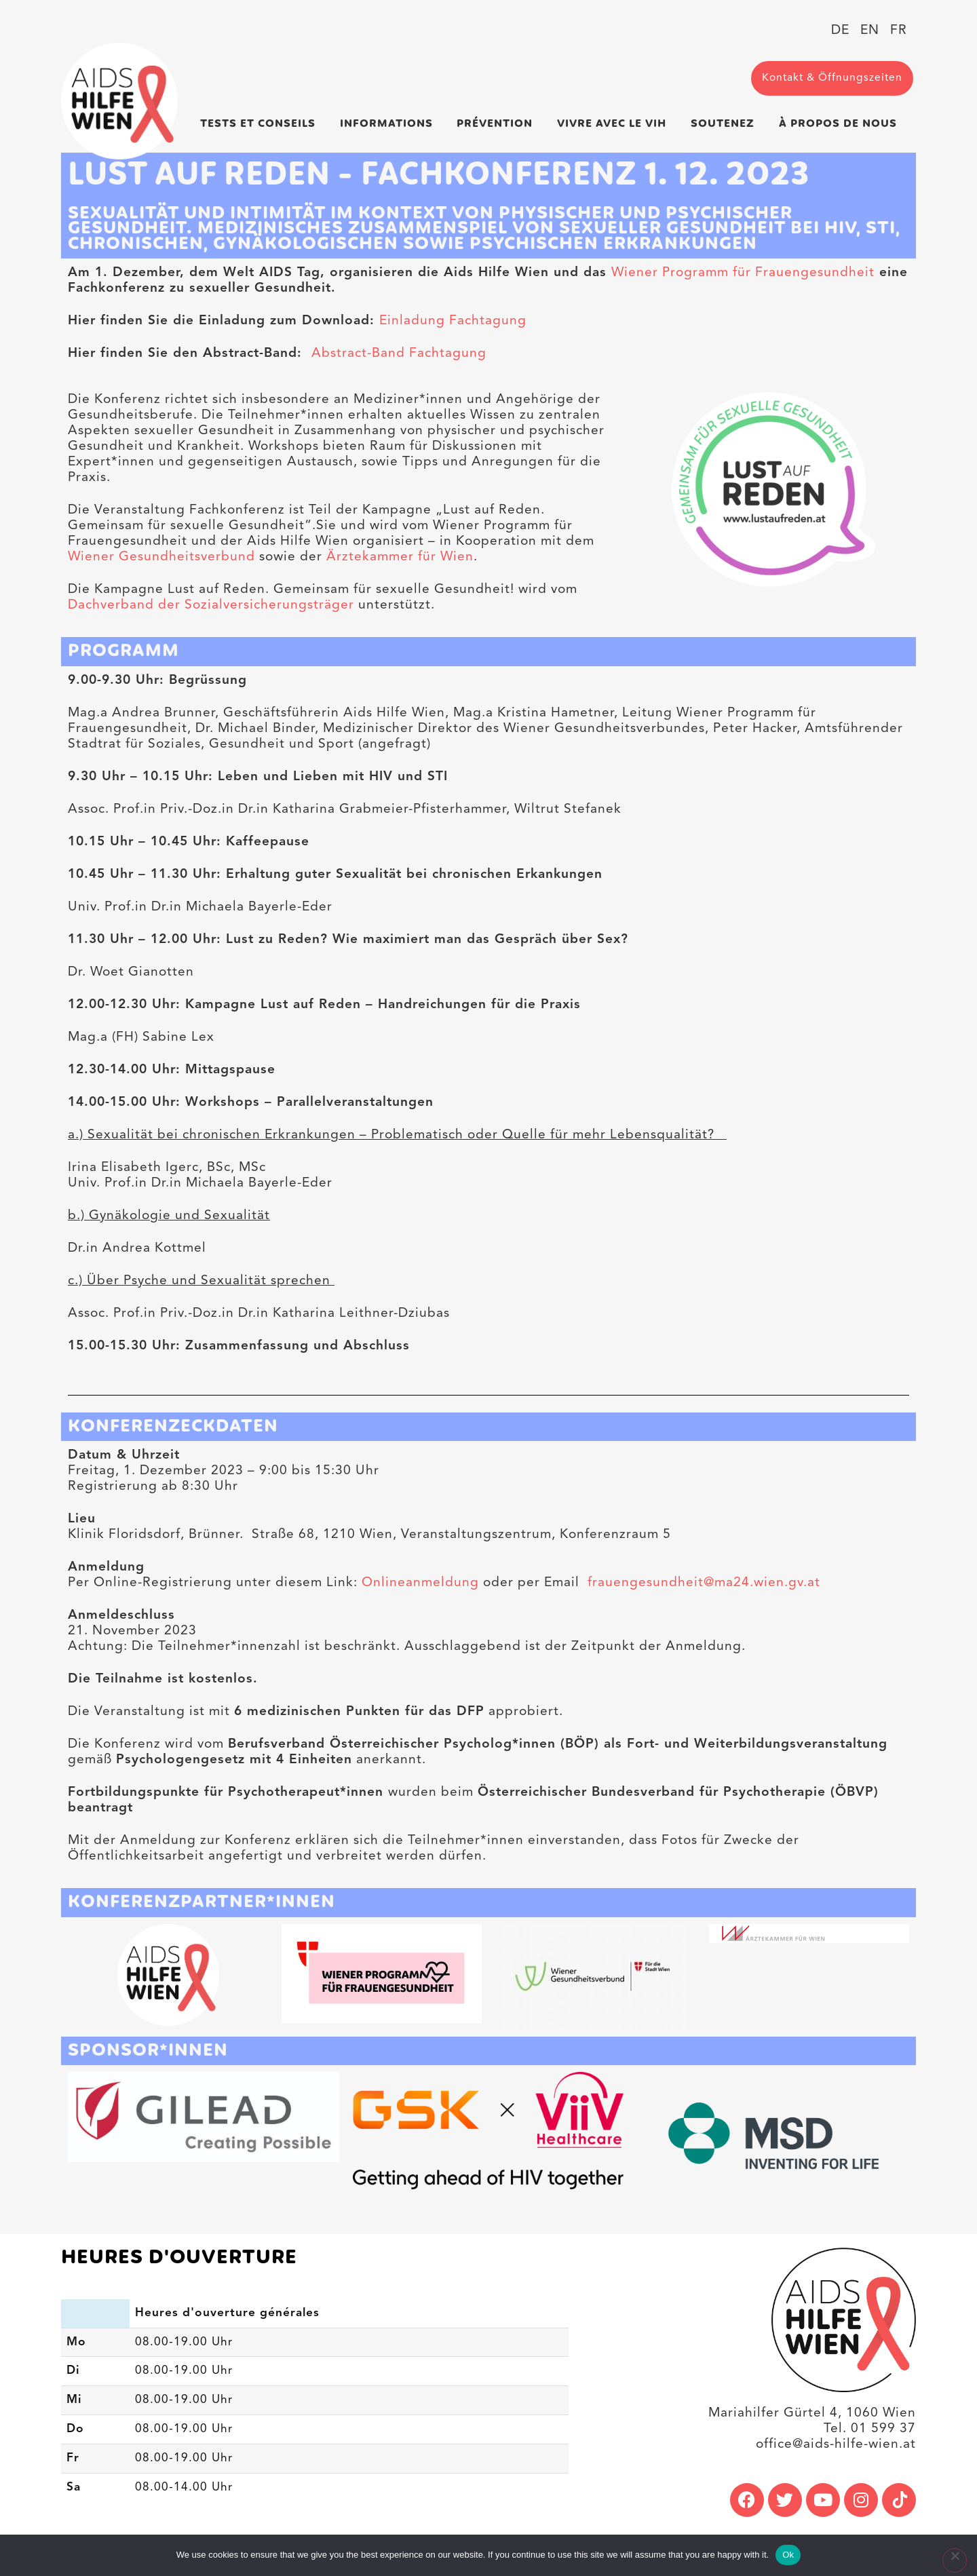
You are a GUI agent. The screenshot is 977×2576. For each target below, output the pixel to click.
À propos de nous (841, 123)
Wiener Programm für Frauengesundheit (743, 273)
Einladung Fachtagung (452, 321)
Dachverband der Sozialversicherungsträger (211, 605)
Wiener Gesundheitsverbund (161, 557)
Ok (788, 2555)
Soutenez (726, 123)
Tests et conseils (261, 123)
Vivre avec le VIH (615, 123)
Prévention (498, 123)
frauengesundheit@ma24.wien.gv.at (701, 1583)
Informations (390, 123)
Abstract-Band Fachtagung (398, 353)
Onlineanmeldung (422, 1583)
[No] (954, 2561)
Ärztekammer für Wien (400, 557)
